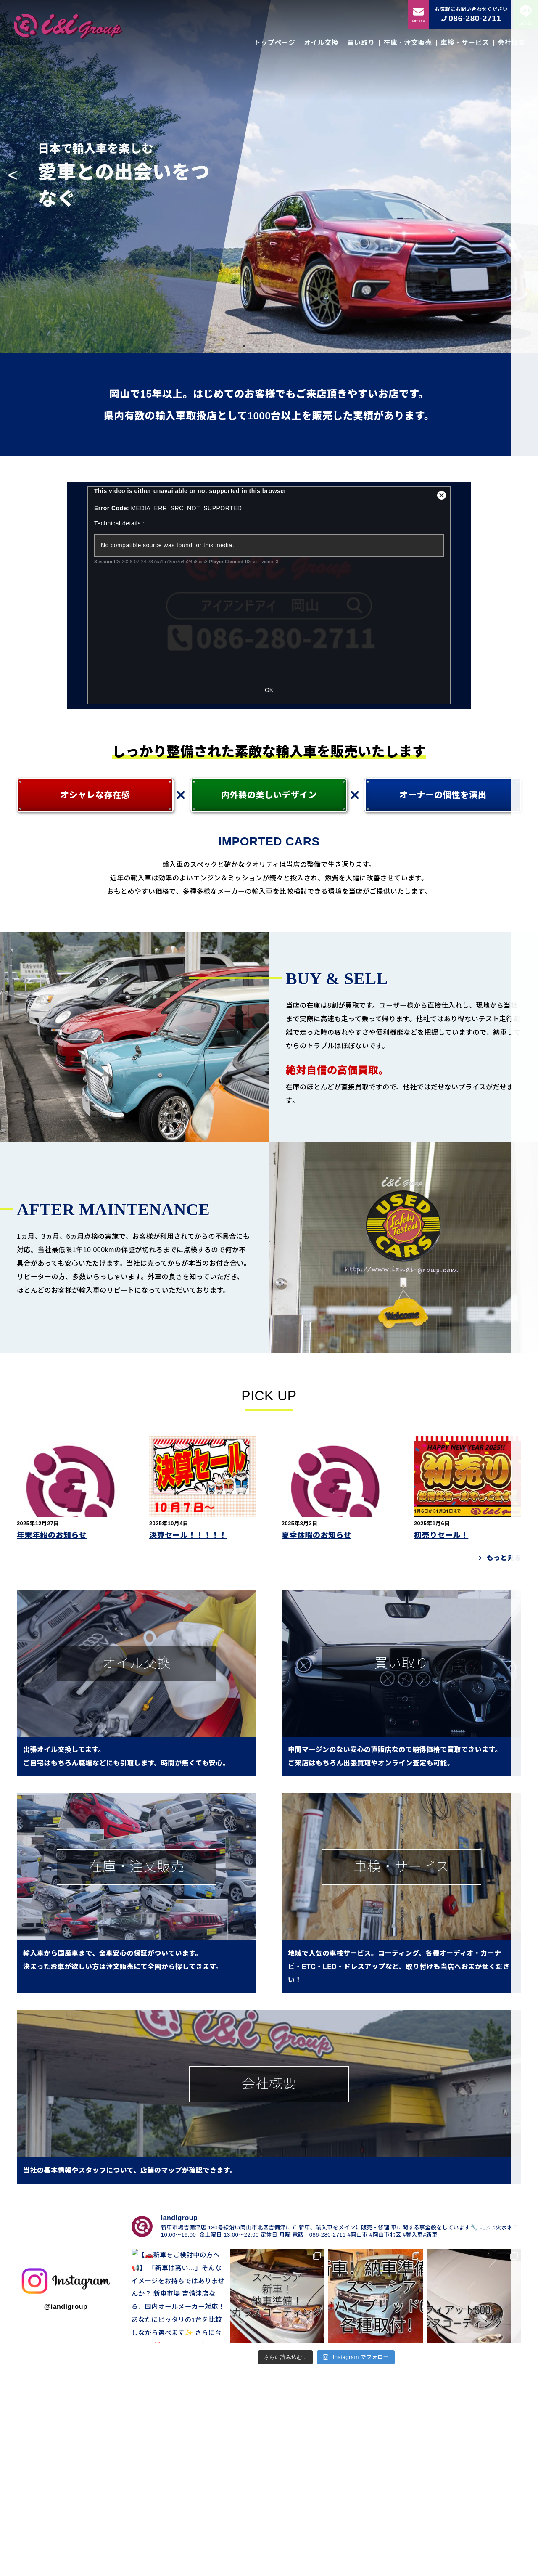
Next (525, 176)
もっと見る (504, 1557)
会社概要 (511, 42)
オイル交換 (321, 42)
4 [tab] (281, 346)
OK (269, 689)
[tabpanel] (269, 176)
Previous (12, 176)
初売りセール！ (441, 1535)
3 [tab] (269, 346)
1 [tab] (244, 346)
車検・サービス (464, 42)
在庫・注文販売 (407, 42)
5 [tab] (294, 346)
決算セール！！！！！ (188, 1535)
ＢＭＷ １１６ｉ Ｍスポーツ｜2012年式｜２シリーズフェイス (127, 2468)
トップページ (274, 42)
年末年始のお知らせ (52, 1535)
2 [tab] (256, 346)
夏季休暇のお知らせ (316, 1535)
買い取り (361, 42)
